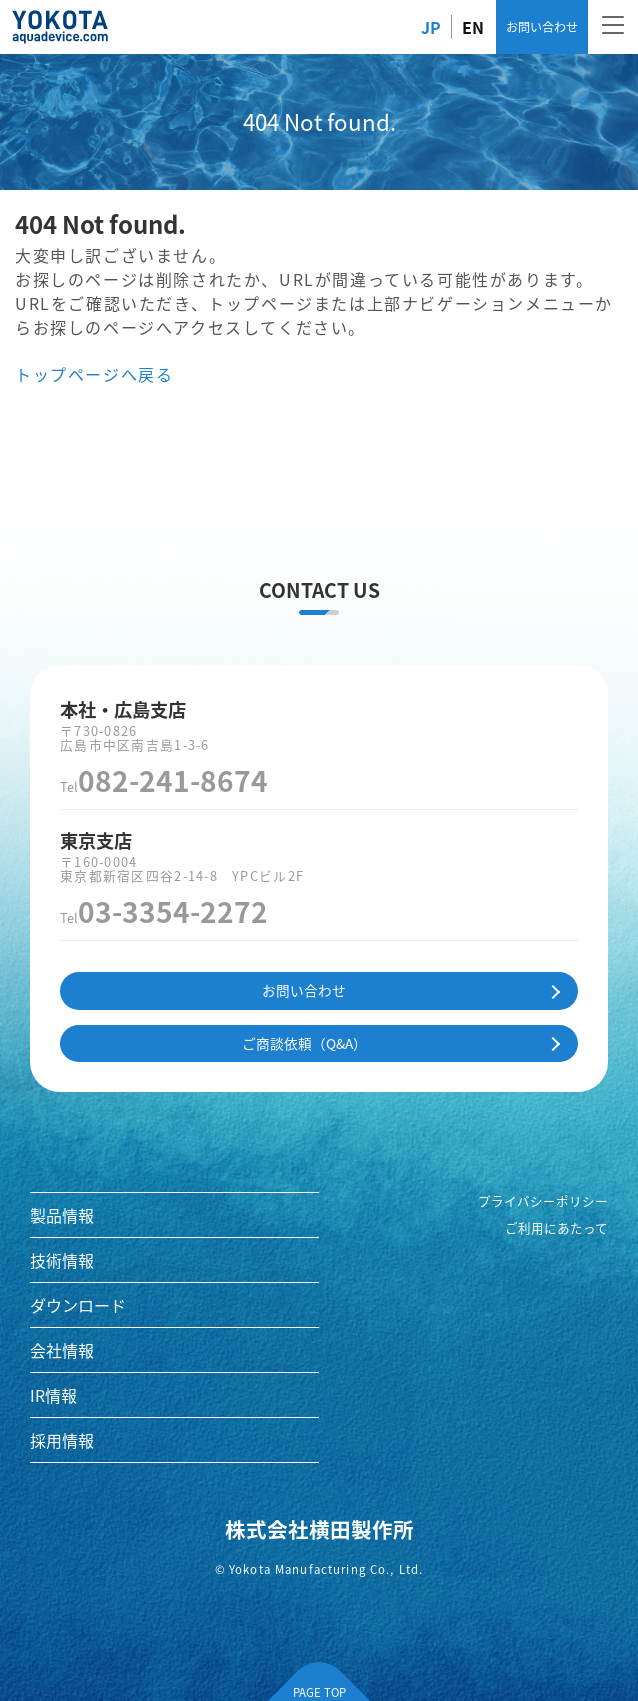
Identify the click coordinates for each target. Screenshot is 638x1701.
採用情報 (62, 1440)
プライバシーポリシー (543, 1201)
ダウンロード (78, 1305)
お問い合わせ (542, 26)
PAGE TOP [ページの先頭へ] (319, 1692)
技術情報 (62, 1260)
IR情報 (53, 1395)
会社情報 (62, 1350)
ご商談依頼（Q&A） (304, 1043)
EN (473, 27)
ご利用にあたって (556, 1228)
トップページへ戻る (94, 374)
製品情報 (62, 1215)
